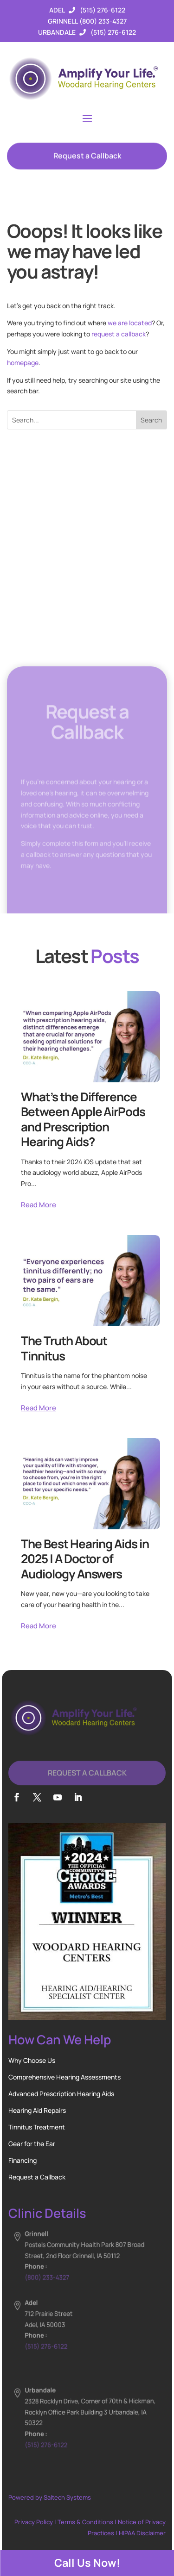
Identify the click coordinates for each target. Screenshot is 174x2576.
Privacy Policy (33, 2522)
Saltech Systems (67, 2497)
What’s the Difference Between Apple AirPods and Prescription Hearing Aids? (83, 1119)
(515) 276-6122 (102, 10)
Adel (57, 10)
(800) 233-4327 (103, 21)
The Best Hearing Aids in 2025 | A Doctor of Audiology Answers (85, 1558)
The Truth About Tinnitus (64, 1348)
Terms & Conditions (85, 2522)
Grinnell (63, 21)
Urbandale (57, 32)
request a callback (118, 333)
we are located (130, 322)
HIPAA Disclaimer (142, 2533)
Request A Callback (87, 1783)
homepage (23, 362)
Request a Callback (87, 161)
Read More (38, 1205)
